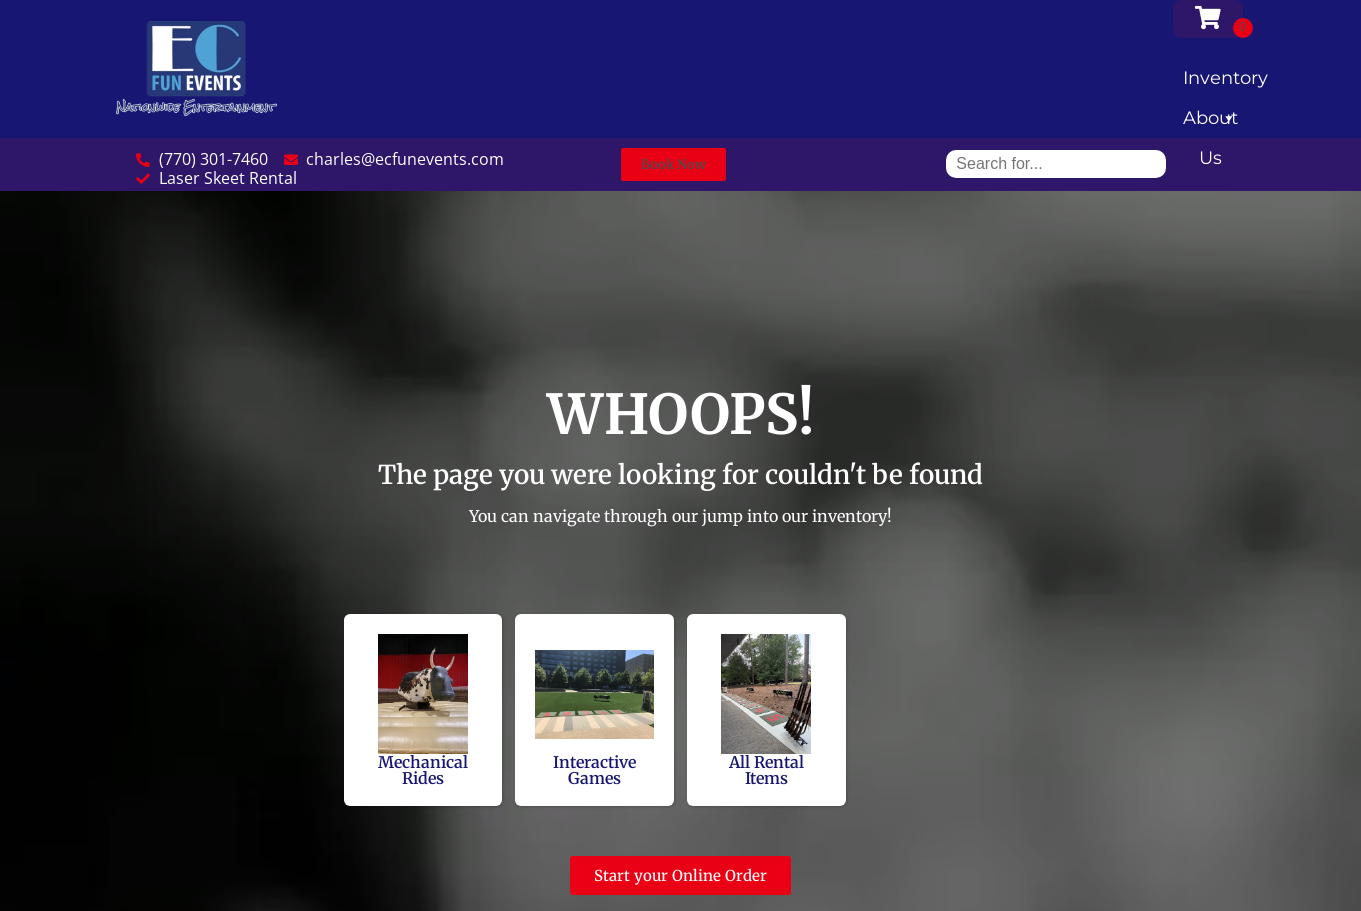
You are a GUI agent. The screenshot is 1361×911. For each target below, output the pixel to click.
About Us (1210, 122)
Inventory (1225, 82)
